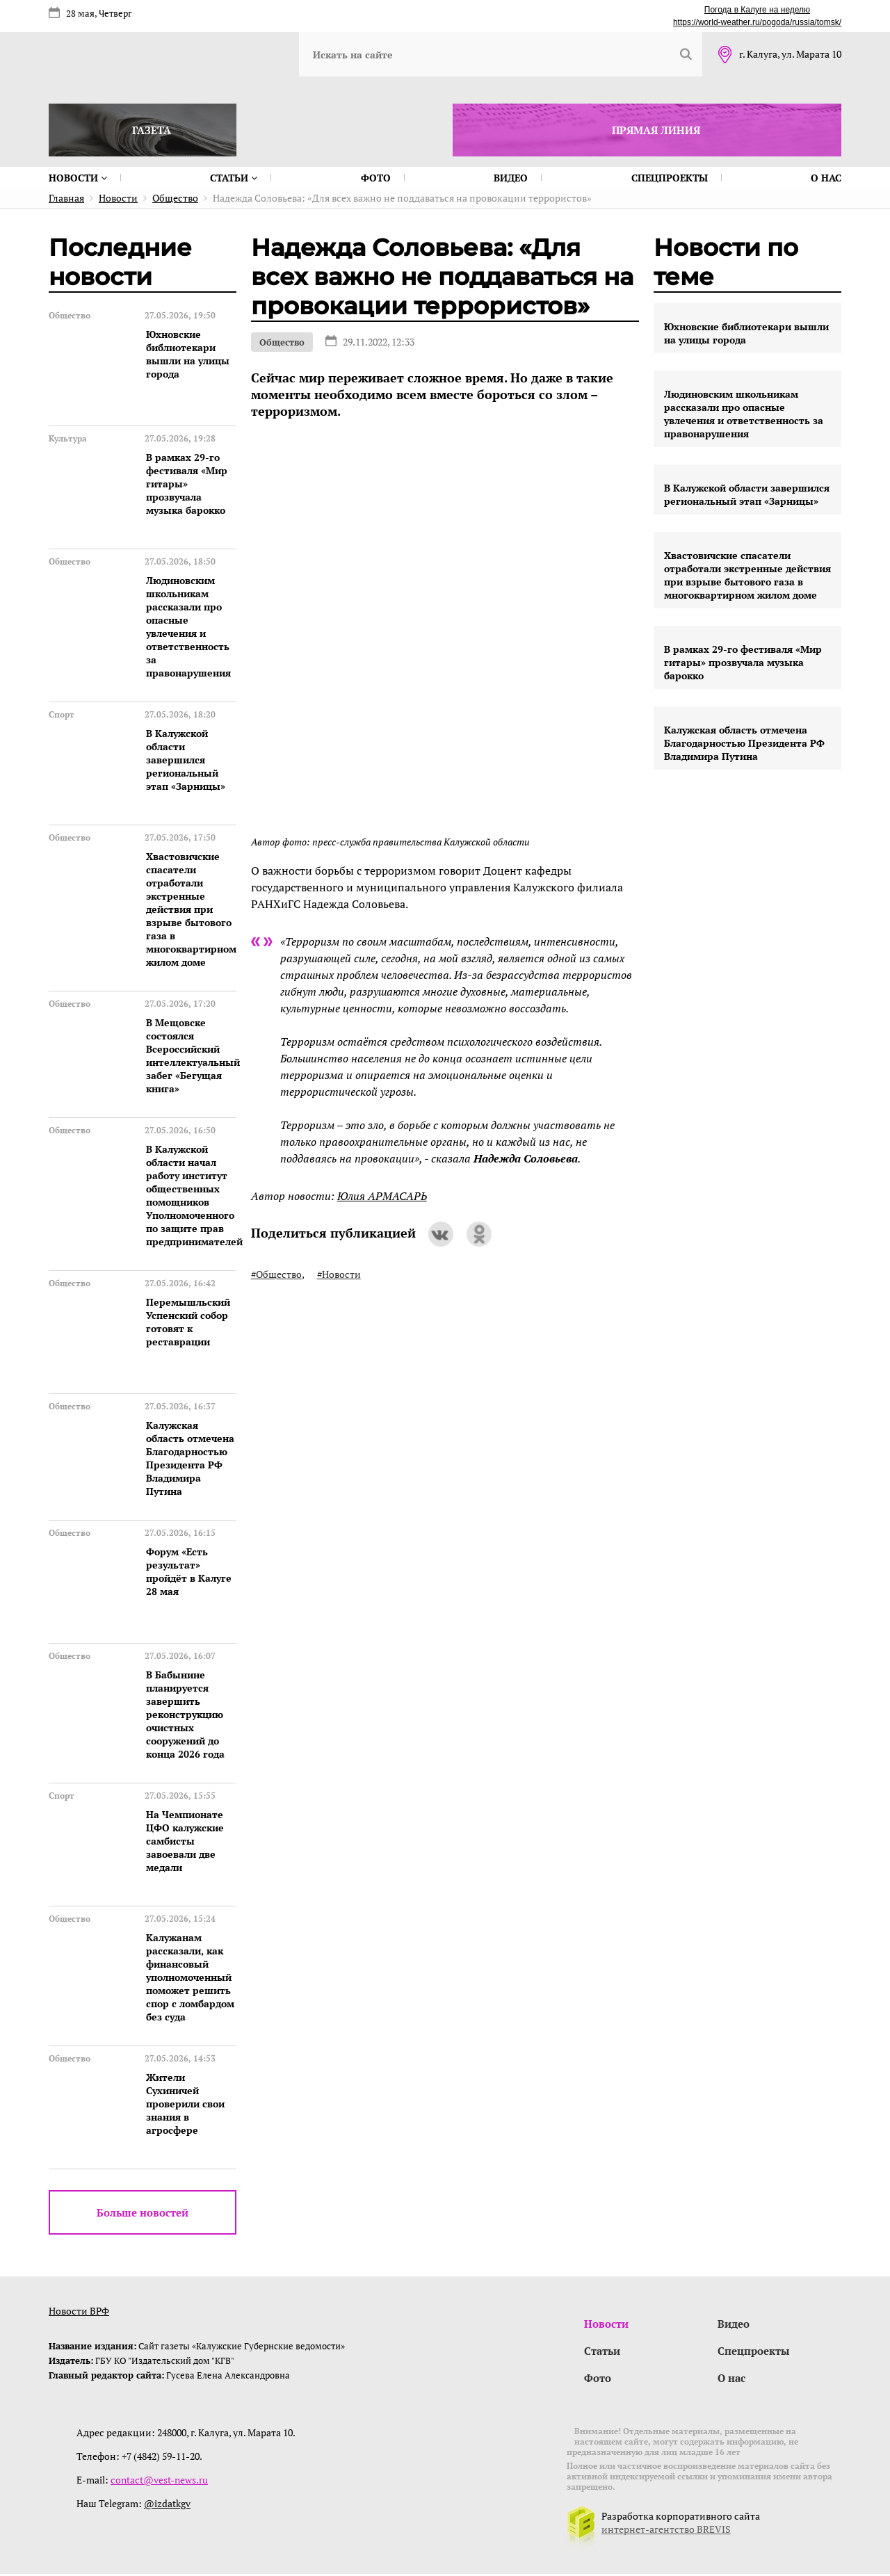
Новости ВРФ (79, 2310)
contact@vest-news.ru (159, 2481)
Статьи (233, 177)
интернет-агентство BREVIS (666, 2531)
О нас (826, 177)
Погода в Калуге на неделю (757, 10)
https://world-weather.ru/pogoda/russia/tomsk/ (757, 22)
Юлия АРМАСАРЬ (382, 1196)
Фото (376, 177)
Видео (511, 177)
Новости (78, 177)
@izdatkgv (167, 2505)
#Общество (276, 1274)
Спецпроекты (669, 177)
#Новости (339, 1274)
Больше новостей (142, 2212)
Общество (282, 342)
